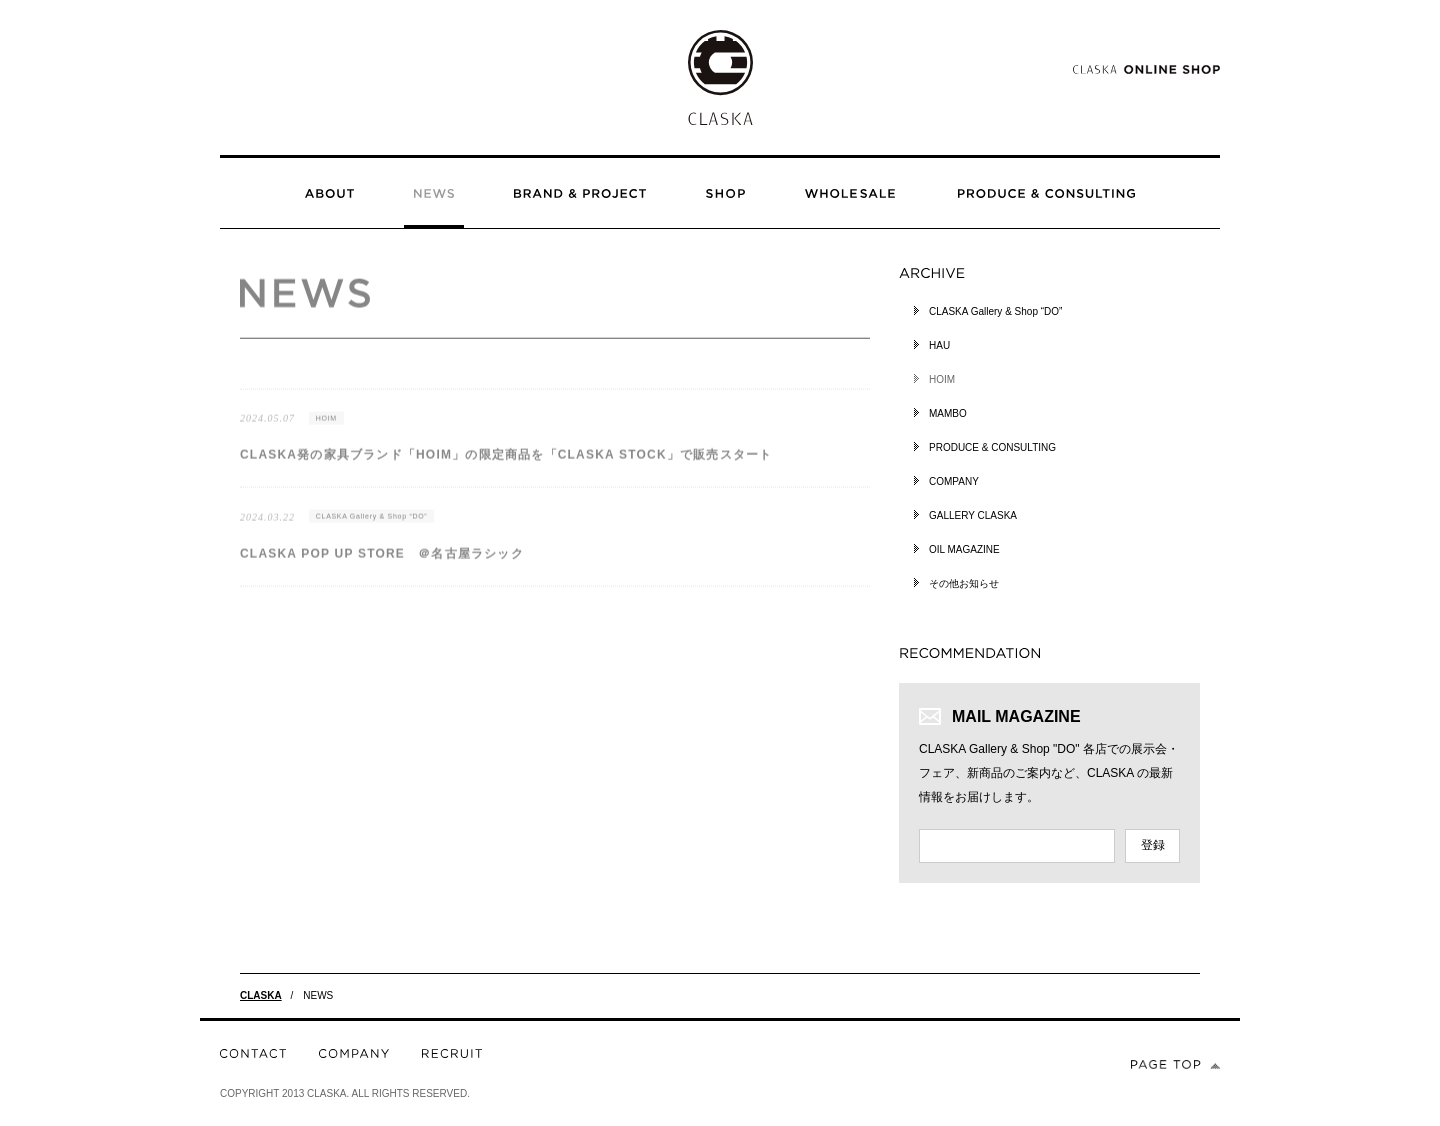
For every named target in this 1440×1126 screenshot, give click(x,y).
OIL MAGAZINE (964, 549)
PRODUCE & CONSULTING (992, 447)
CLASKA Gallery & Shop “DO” (372, 526)
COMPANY (954, 481)
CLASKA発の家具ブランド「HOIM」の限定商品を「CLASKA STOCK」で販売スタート (506, 465)
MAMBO (948, 413)
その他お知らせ (964, 583)
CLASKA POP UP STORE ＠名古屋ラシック (382, 563)
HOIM (326, 427)
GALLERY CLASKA (973, 515)
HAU (939, 345)
